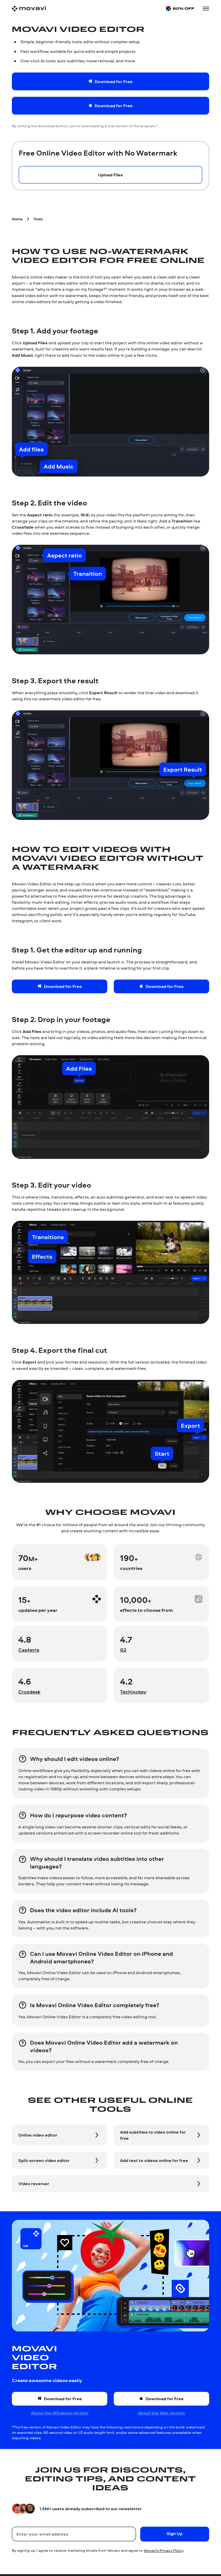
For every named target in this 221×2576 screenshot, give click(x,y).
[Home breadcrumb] (17, 219)
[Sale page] (180, 8)
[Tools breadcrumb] (38, 219)
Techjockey (133, 1691)
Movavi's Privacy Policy (163, 2550)
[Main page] (29, 8)
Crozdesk (29, 1691)
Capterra (28, 1650)
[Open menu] (206, 8)
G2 (123, 1650)
